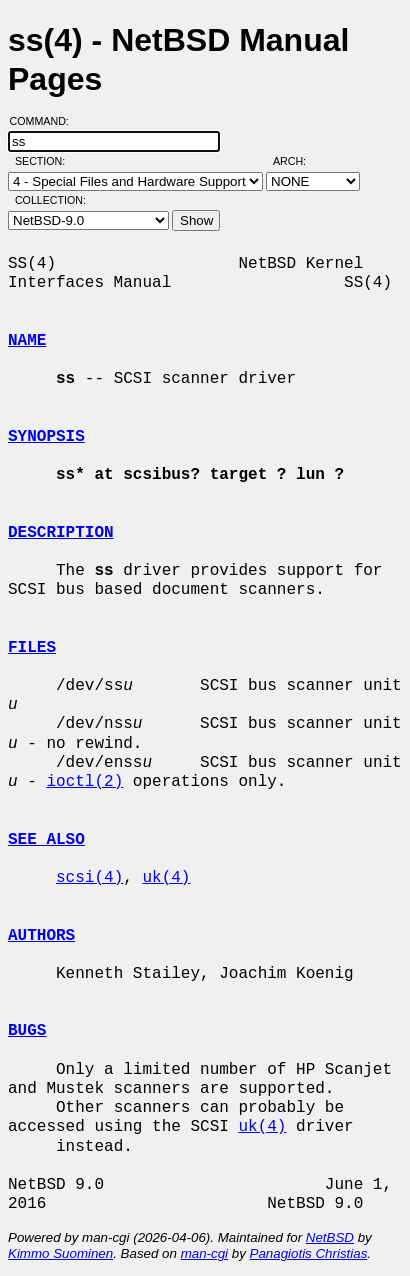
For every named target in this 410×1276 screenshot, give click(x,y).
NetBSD (330, 1237)
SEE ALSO (46, 840)
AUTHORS (41, 936)
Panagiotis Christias (309, 1253)
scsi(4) (89, 878)
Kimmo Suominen (60, 1253)
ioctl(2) (84, 782)
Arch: (298, 161)
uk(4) (166, 878)
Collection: (50, 200)
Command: (45, 121)
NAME (27, 341)
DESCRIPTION (61, 533)
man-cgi (204, 1253)
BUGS (27, 1031)
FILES (32, 648)
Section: (44, 161)
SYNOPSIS (46, 437)
